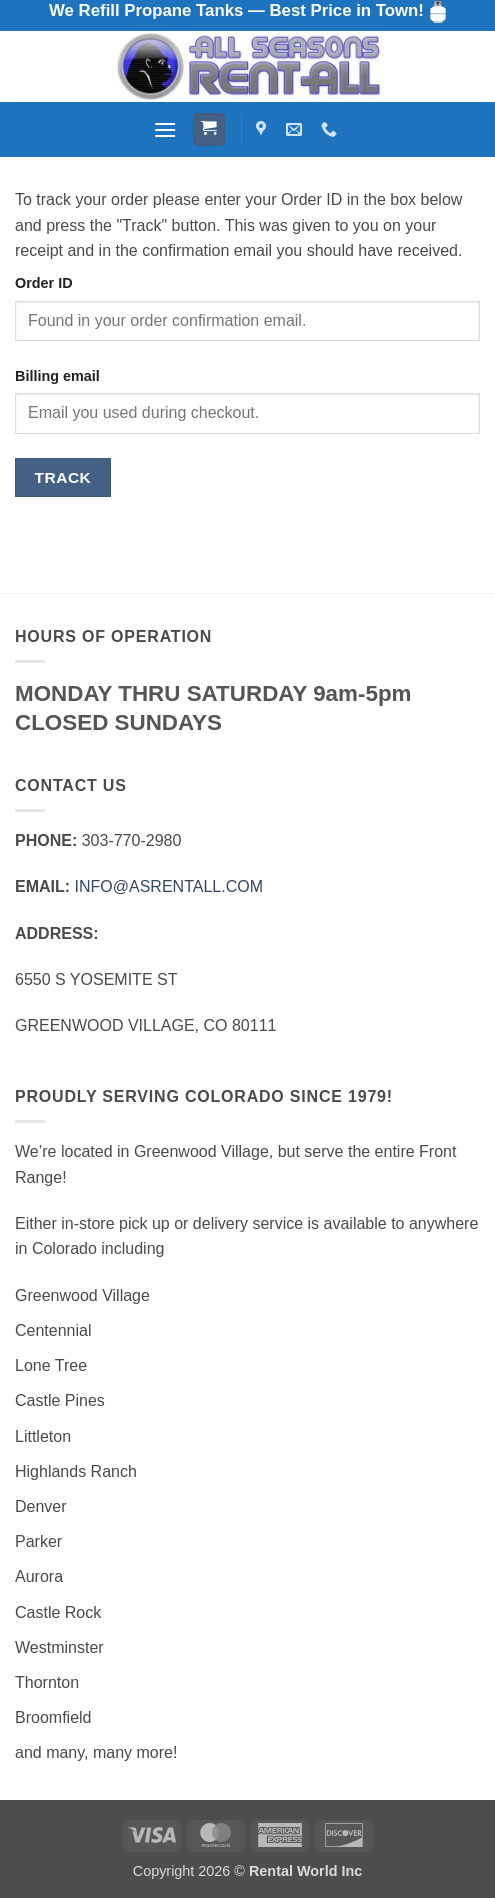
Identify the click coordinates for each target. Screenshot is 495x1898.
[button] (165, 129)
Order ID (44, 283)
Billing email (57, 376)
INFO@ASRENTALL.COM (169, 886)
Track (63, 477)
